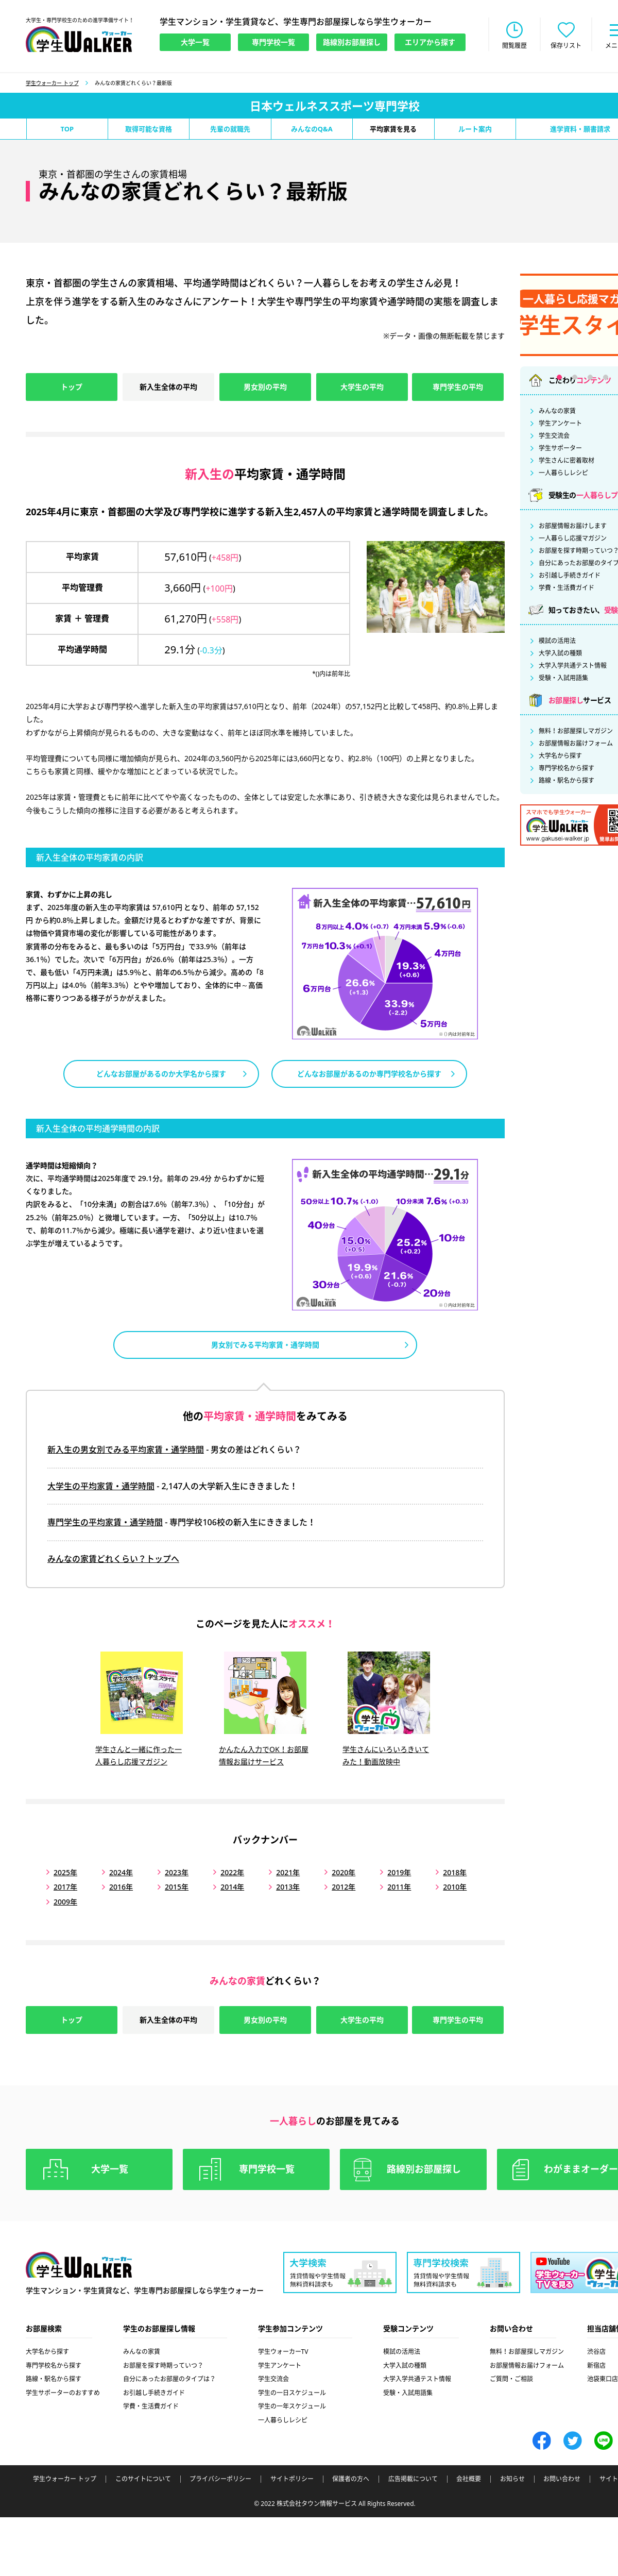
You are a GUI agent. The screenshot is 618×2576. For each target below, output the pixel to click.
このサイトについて (143, 2479)
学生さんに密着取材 (566, 461)
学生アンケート (560, 423)
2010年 (455, 1887)
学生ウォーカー (79, 2265)
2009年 (65, 1902)
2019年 (399, 1872)
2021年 (288, 1872)
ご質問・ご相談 (511, 2379)
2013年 (288, 1887)
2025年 (65, 1872)
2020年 (343, 1872)
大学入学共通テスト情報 (573, 666)
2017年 (65, 1887)
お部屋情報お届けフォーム (576, 743)
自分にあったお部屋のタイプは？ (169, 2379)
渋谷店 (596, 2351)
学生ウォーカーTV (283, 2351)
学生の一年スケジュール (292, 2406)
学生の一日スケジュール (292, 2392)
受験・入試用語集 (563, 678)
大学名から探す (560, 756)
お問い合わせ (561, 2479)
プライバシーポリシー (220, 2479)
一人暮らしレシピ (563, 473)
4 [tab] (605, 377)
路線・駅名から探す (566, 781)
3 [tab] (590, 377)
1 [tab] (559, 377)
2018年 (455, 1872)
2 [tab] (574, 377)
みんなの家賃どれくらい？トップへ (113, 1558)
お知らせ (512, 2479)
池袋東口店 (602, 2379)
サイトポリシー (292, 2479)
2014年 (232, 1887)
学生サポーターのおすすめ (63, 2392)
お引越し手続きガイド (569, 576)
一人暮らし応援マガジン (573, 538)
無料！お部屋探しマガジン (576, 731)
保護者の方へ (350, 2479)
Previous (500, 311)
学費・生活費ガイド (566, 588)
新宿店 (596, 2365)
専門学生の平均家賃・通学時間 (105, 1522)
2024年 (121, 1872)
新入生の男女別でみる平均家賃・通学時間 (125, 1449)
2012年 (343, 1887)
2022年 (232, 1872)
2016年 (121, 1887)
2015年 (176, 1887)
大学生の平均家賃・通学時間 (100, 1486)
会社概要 (468, 2479)
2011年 (399, 1887)
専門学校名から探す (566, 768)
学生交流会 (554, 436)
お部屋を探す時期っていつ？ (163, 2365)
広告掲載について (413, 2479)
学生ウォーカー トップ (52, 83)
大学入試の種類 (560, 653)
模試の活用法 (557, 641)
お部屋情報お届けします (573, 526)
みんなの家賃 (557, 411)
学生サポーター (560, 448)
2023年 (176, 1872)
